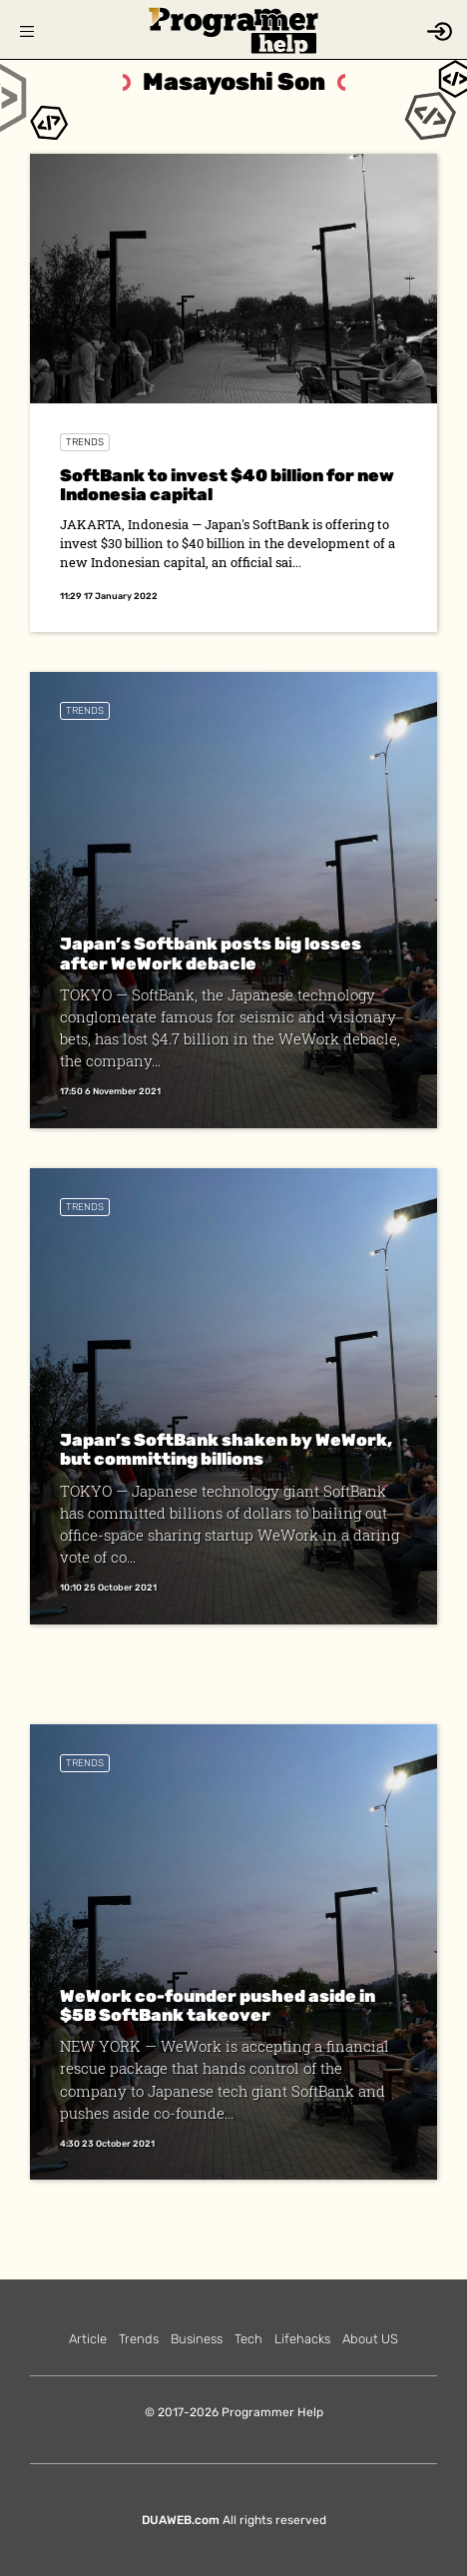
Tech (248, 2338)
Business (197, 2338)
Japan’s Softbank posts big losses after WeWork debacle (210, 953)
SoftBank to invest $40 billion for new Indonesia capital (227, 484)
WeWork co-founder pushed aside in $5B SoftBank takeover (217, 2005)
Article (88, 2338)
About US (370, 2338)
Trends (85, 442)
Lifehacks (302, 2338)
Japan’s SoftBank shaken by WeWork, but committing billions (226, 1449)
